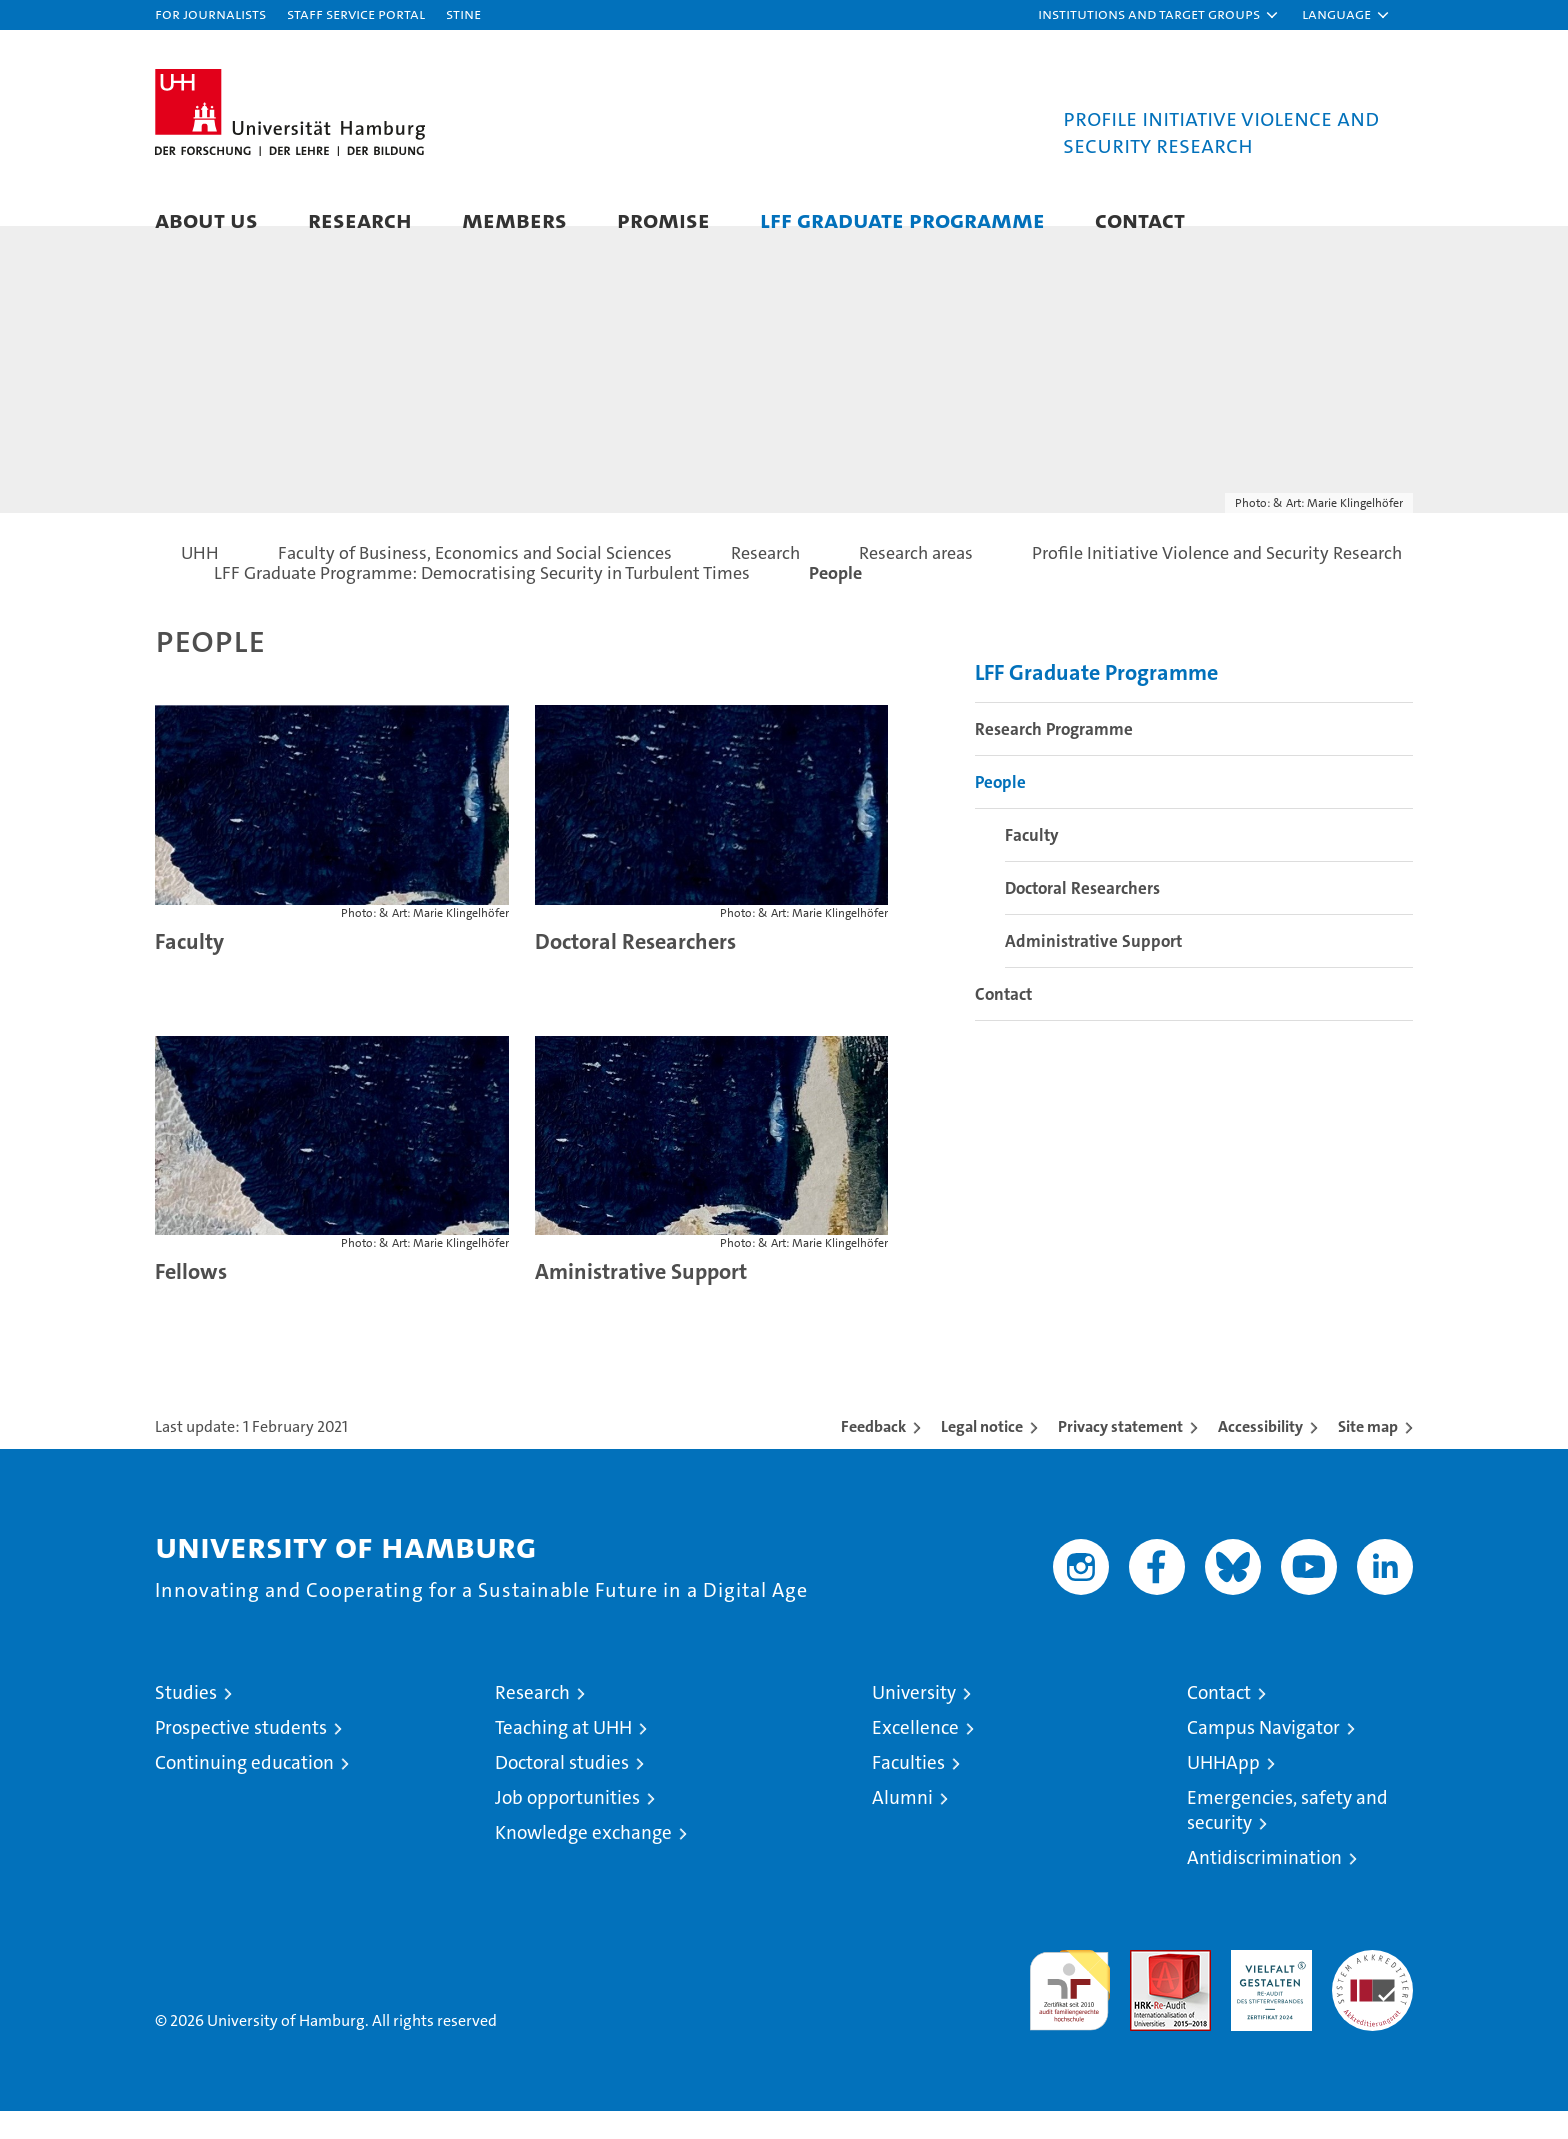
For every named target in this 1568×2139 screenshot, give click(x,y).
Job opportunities (567, 1825)
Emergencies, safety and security (1287, 1838)
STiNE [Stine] (463, 13)
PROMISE (663, 219)
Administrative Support (1093, 968)
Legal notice (982, 1454)
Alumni (902, 1825)
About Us (206, 219)
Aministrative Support (641, 1299)
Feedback (873, 1454)
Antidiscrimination (1264, 1885)
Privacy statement (1120, 1454)
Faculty (189, 968)
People (1000, 809)
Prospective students (241, 1755)
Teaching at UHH (563, 1755)
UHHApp (1223, 1790)
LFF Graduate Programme (902, 219)
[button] (1159, 15)
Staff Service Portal (356, 13)
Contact (1140, 219)
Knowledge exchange (583, 1860)
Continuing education (244, 1790)
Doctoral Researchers (635, 968)
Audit (1149, 1988)
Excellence (915, 1755)
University (914, 1720)
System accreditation (1372, 1999)
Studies (186, 1720)
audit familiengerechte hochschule (1069, 2009)
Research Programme (1054, 756)
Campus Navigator (1263, 1755)
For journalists (210, 13)
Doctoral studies (562, 1790)
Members (514, 219)
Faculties (908, 1790)
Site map (1368, 1454)
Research (360, 219)
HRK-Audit (1266, 1988)
